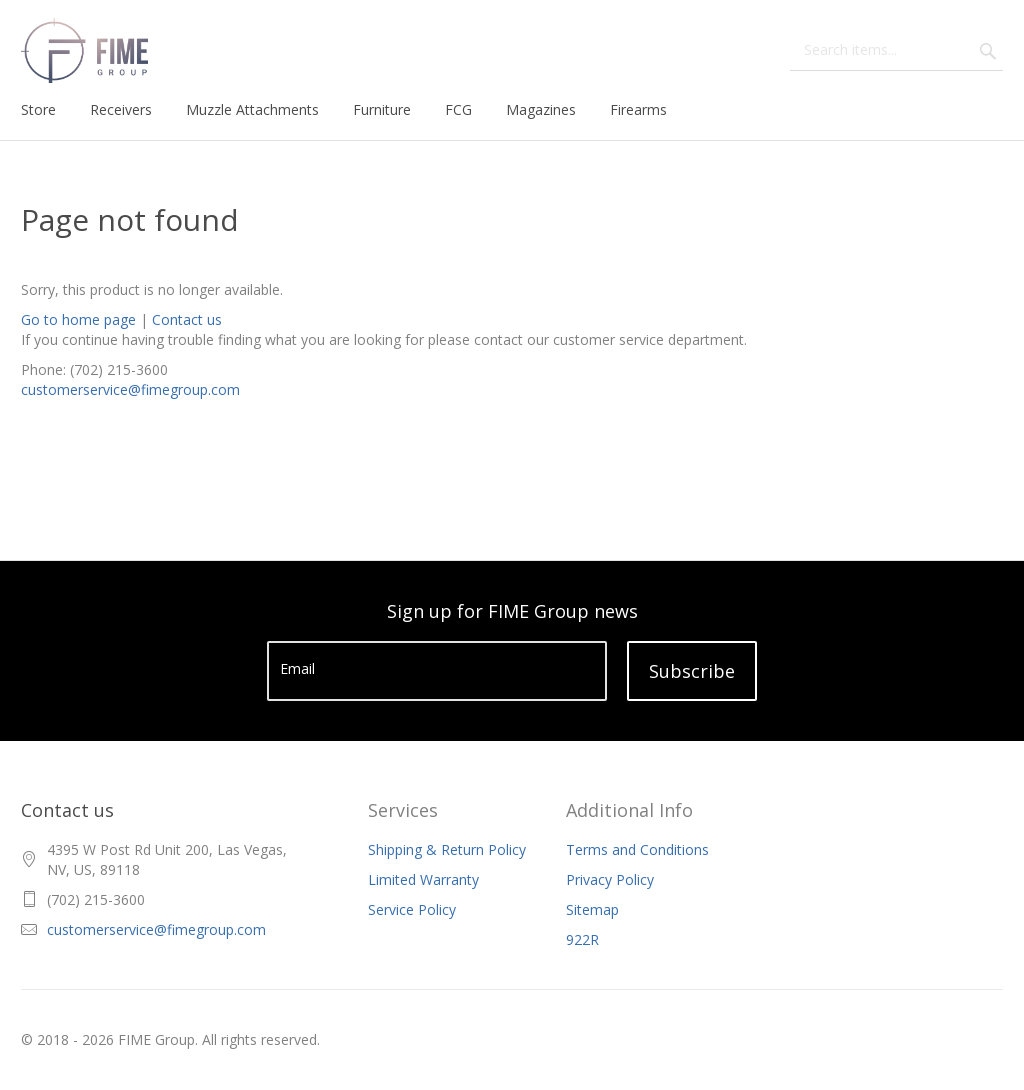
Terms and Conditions (637, 849)
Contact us (187, 319)
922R (582, 939)
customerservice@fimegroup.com (130, 389)
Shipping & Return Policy (447, 849)
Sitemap (592, 909)
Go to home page (78, 319)
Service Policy (412, 909)
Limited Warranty (423, 879)
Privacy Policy (610, 879)
